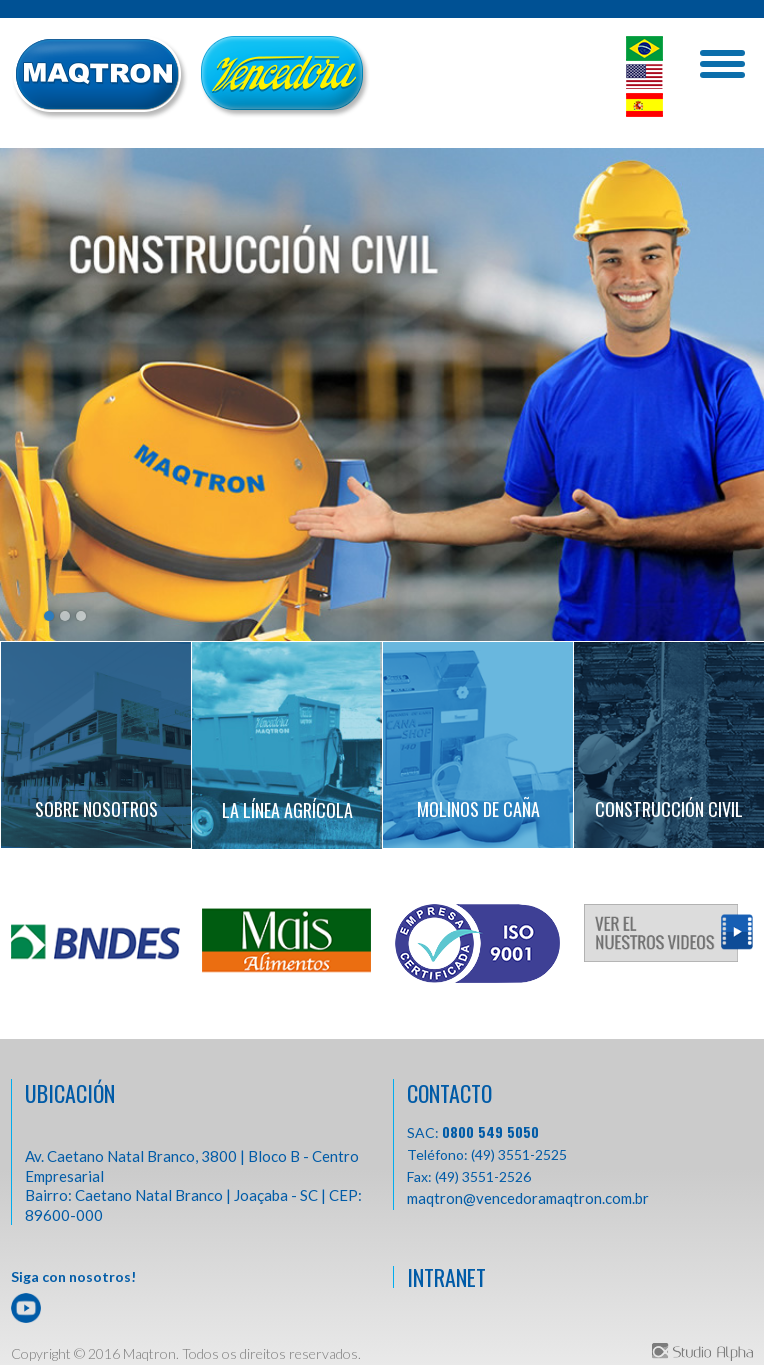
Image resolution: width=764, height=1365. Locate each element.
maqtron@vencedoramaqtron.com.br (528, 1198)
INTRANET (446, 1277)
